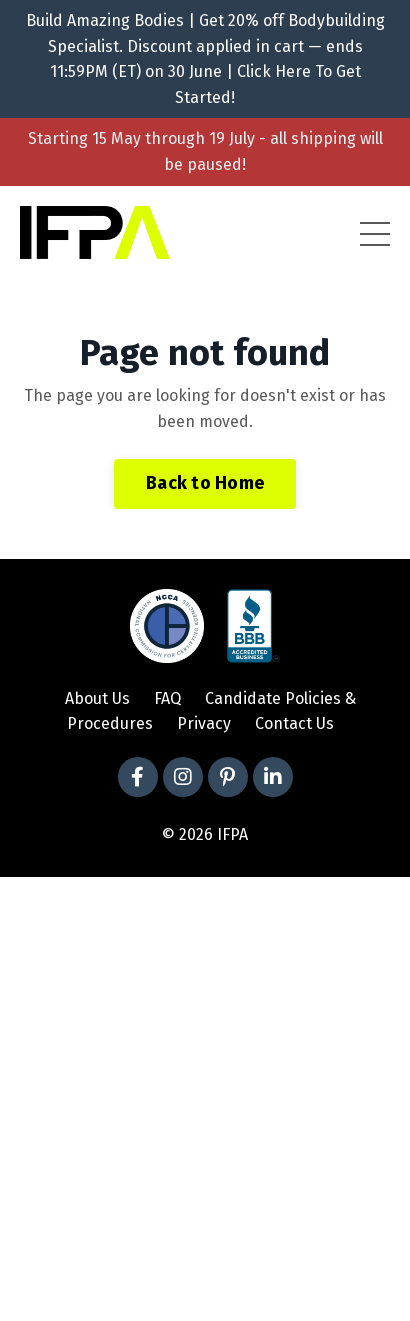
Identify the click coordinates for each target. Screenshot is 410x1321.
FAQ (167, 698)
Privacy (204, 723)
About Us (97, 698)
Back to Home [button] (205, 483)
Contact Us (294, 723)
